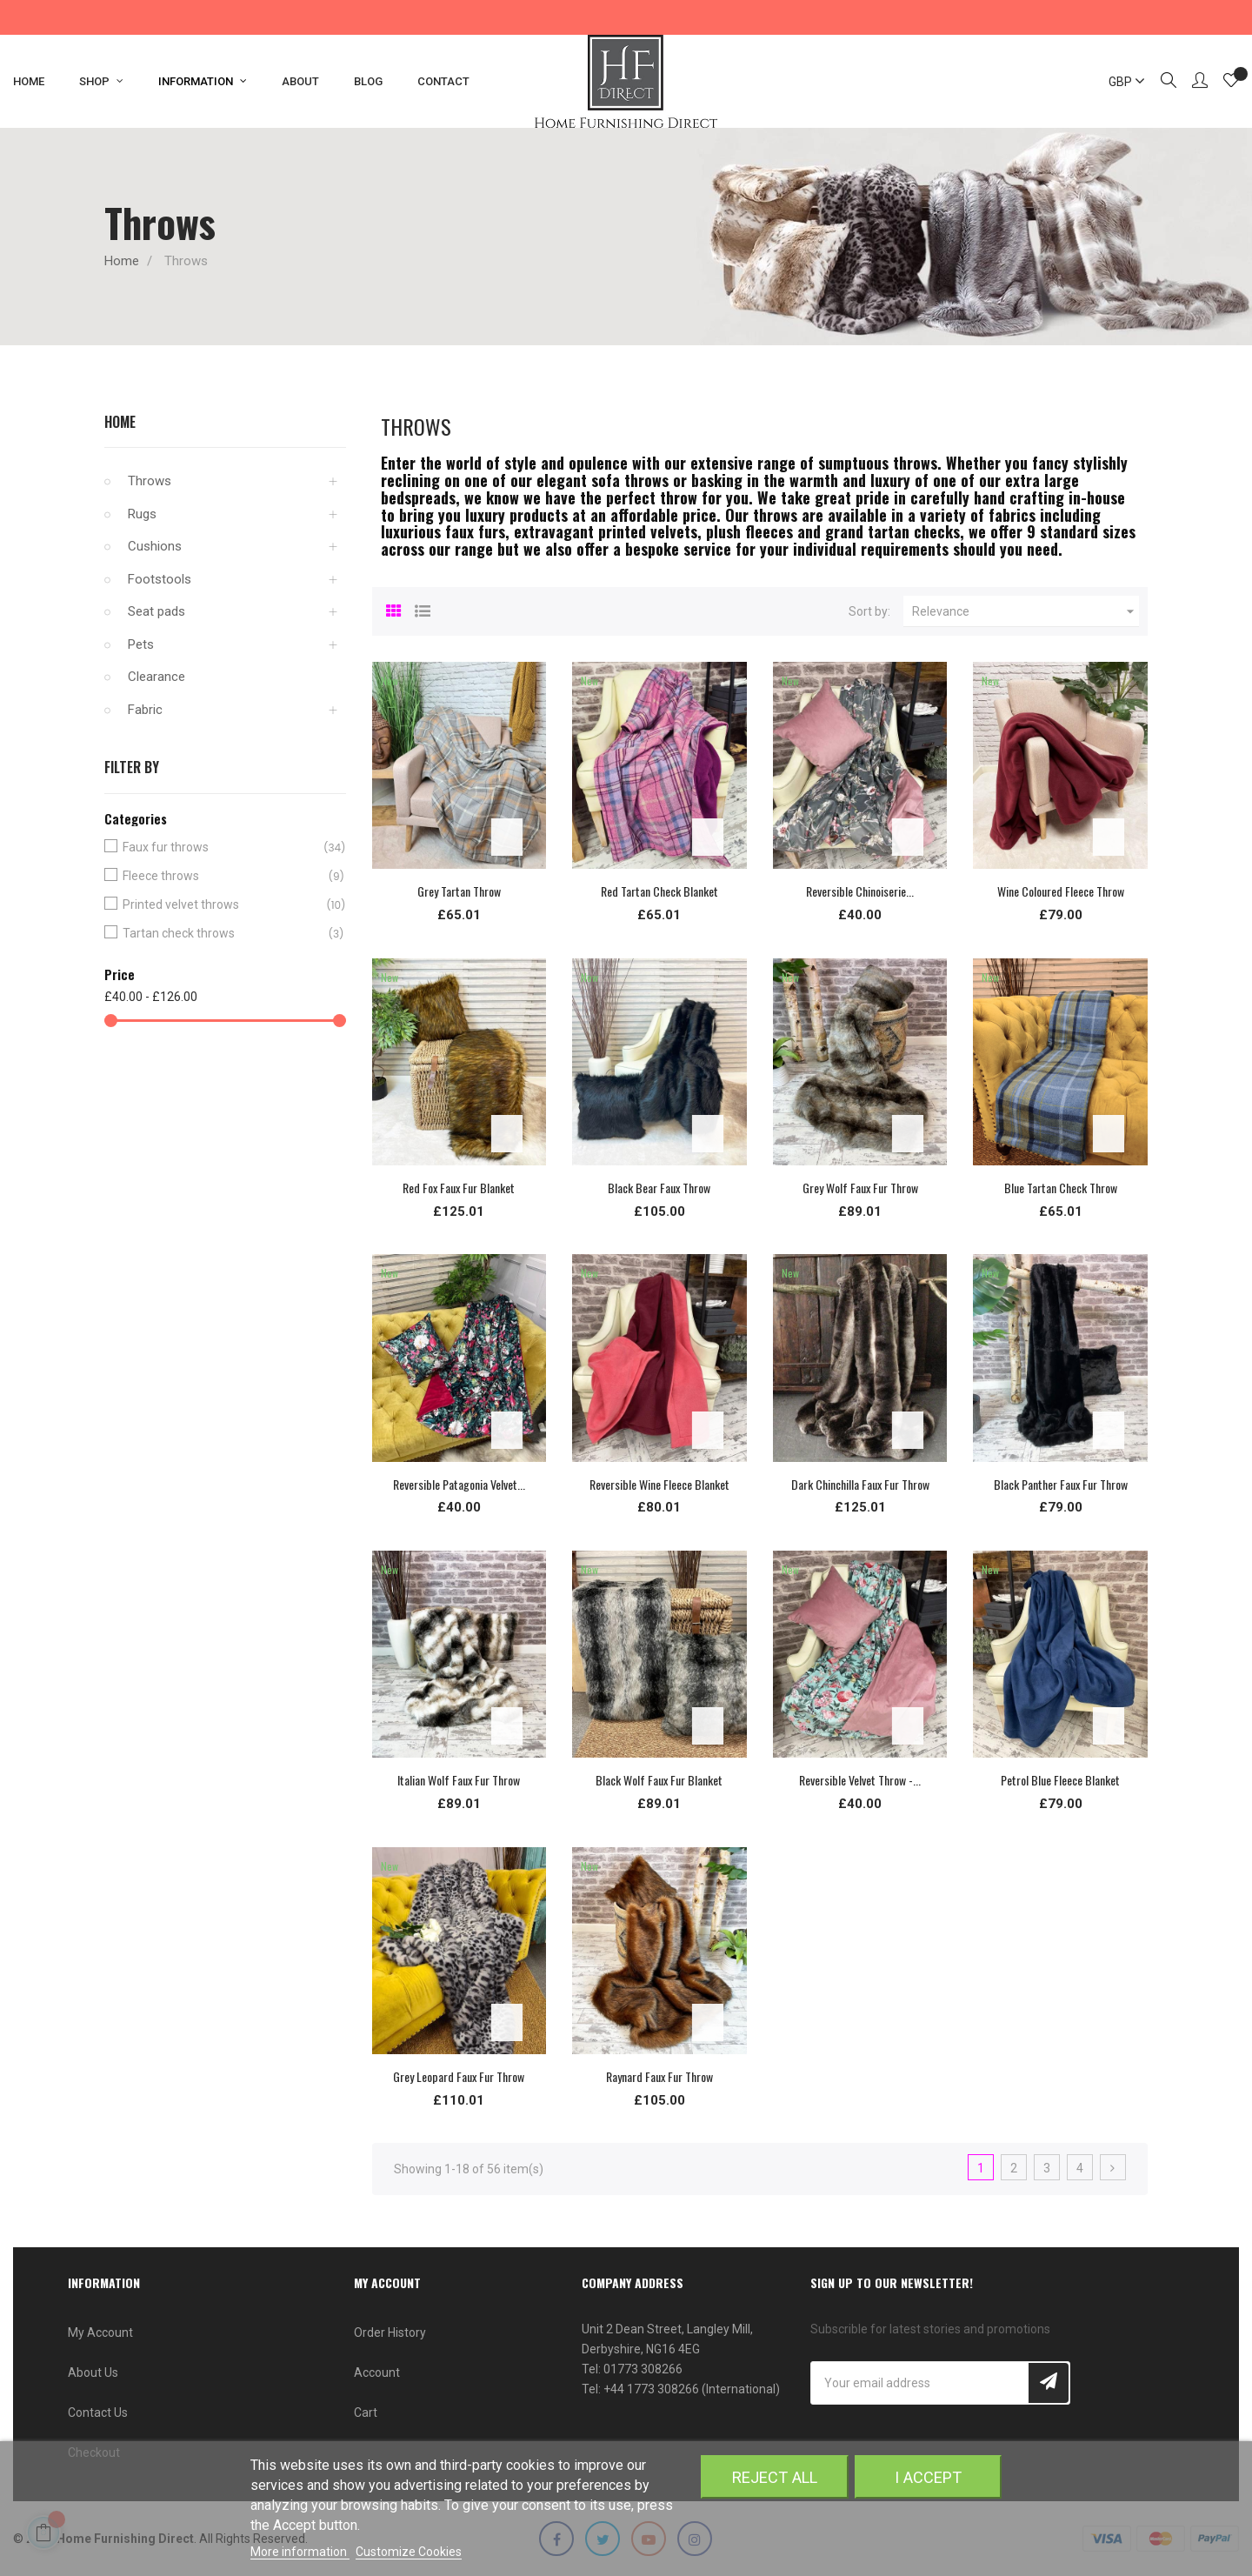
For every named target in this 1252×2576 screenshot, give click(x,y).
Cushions (155, 546)
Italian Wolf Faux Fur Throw (458, 1780)
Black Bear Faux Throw (659, 1187)
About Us (93, 2372)
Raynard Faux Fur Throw (659, 2076)
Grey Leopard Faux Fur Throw (458, 2076)
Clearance (156, 676)
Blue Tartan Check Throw (1060, 1187)
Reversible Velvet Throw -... (860, 1780)
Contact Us (98, 2412)
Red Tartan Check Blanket (659, 891)
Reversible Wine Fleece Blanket (659, 1484)
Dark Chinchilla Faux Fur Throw (860, 1484)
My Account (100, 2332)
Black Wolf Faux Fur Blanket (659, 1780)
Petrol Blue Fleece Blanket (1060, 1780)
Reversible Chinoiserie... (860, 891)
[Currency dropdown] (1119, 81)
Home (120, 421)
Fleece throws (222, 876)
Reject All (774, 2477)
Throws (149, 481)
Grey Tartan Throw (459, 891)
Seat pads (156, 611)
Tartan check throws (222, 933)
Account (377, 2372)
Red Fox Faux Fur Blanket (459, 1187)
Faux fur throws (222, 847)
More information (300, 2552)
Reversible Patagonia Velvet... (459, 1484)
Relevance (1025, 611)
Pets (141, 644)
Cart (365, 2412)
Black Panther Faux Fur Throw (1061, 1484)
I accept (928, 2477)
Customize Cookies (409, 2552)
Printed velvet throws (222, 905)
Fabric (145, 709)
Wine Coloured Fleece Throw (1060, 891)
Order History (390, 2332)
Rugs (142, 514)
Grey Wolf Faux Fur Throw (860, 1187)
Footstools (159, 579)
